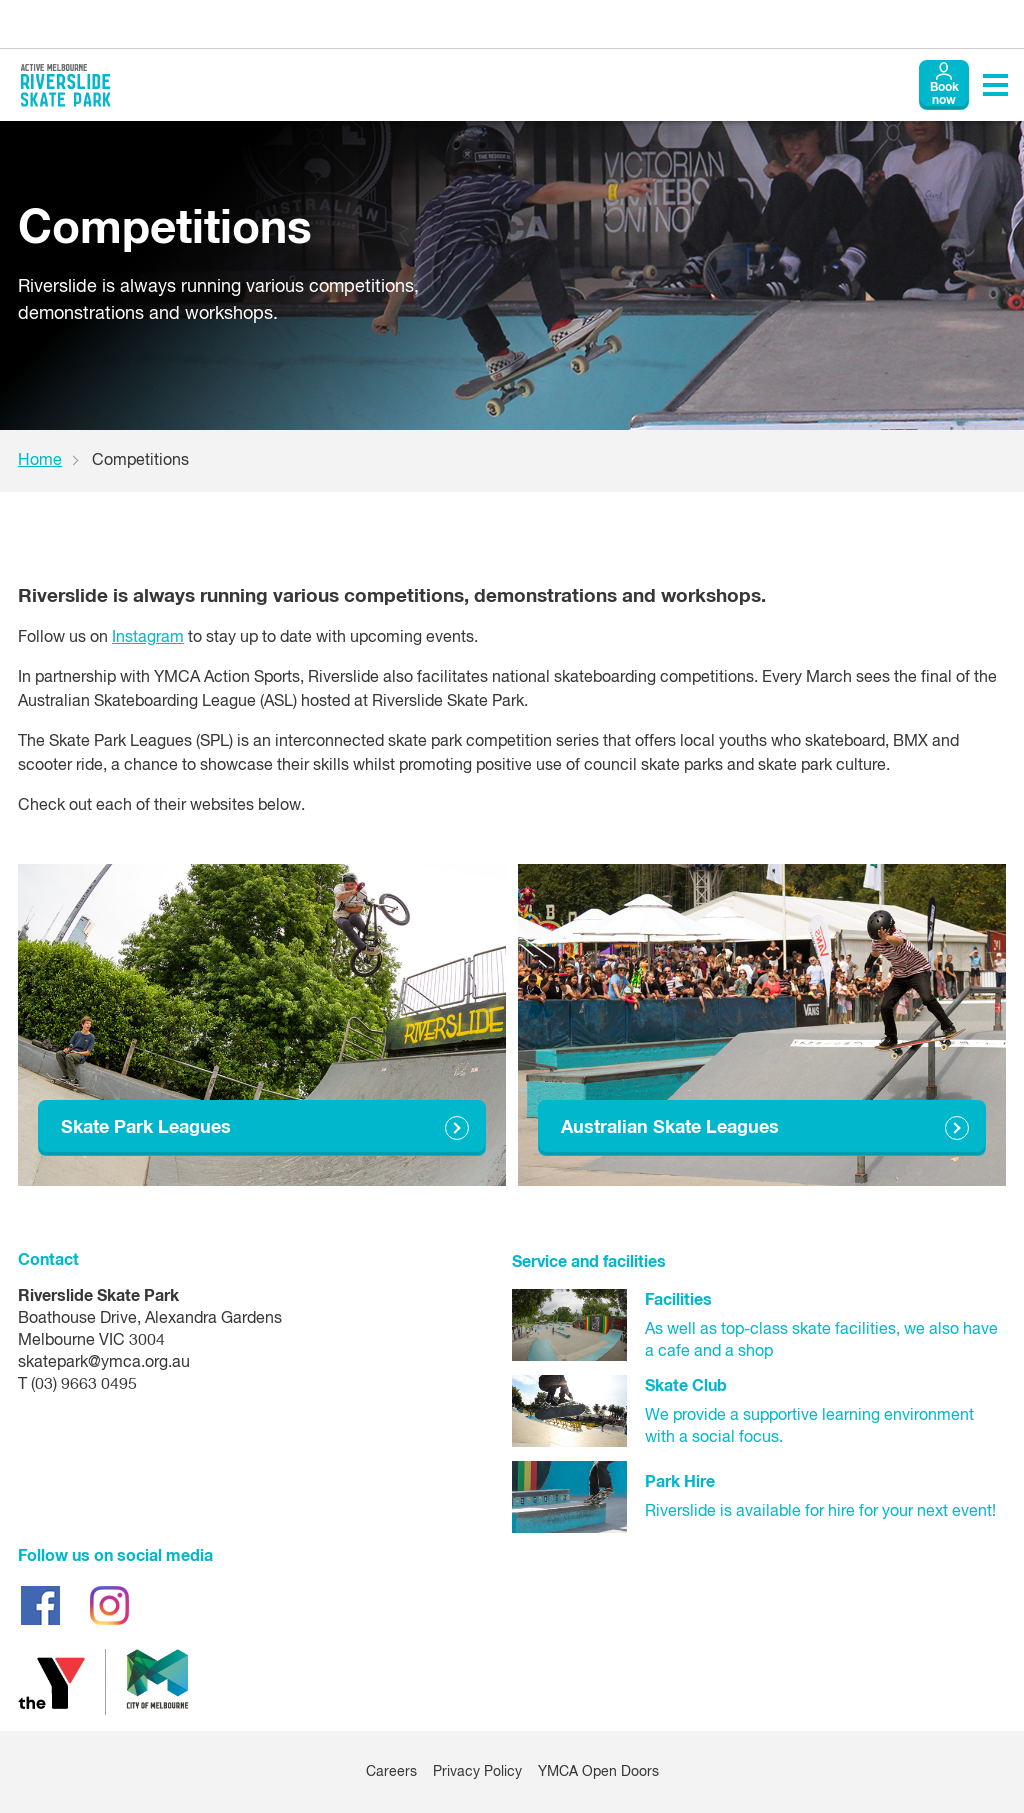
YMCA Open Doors (598, 1772)
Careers (391, 1772)
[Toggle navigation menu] (995, 85)
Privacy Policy (477, 1772)
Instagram (148, 638)
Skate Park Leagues (146, 1128)
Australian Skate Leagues (670, 1128)
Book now (944, 95)
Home (40, 461)
